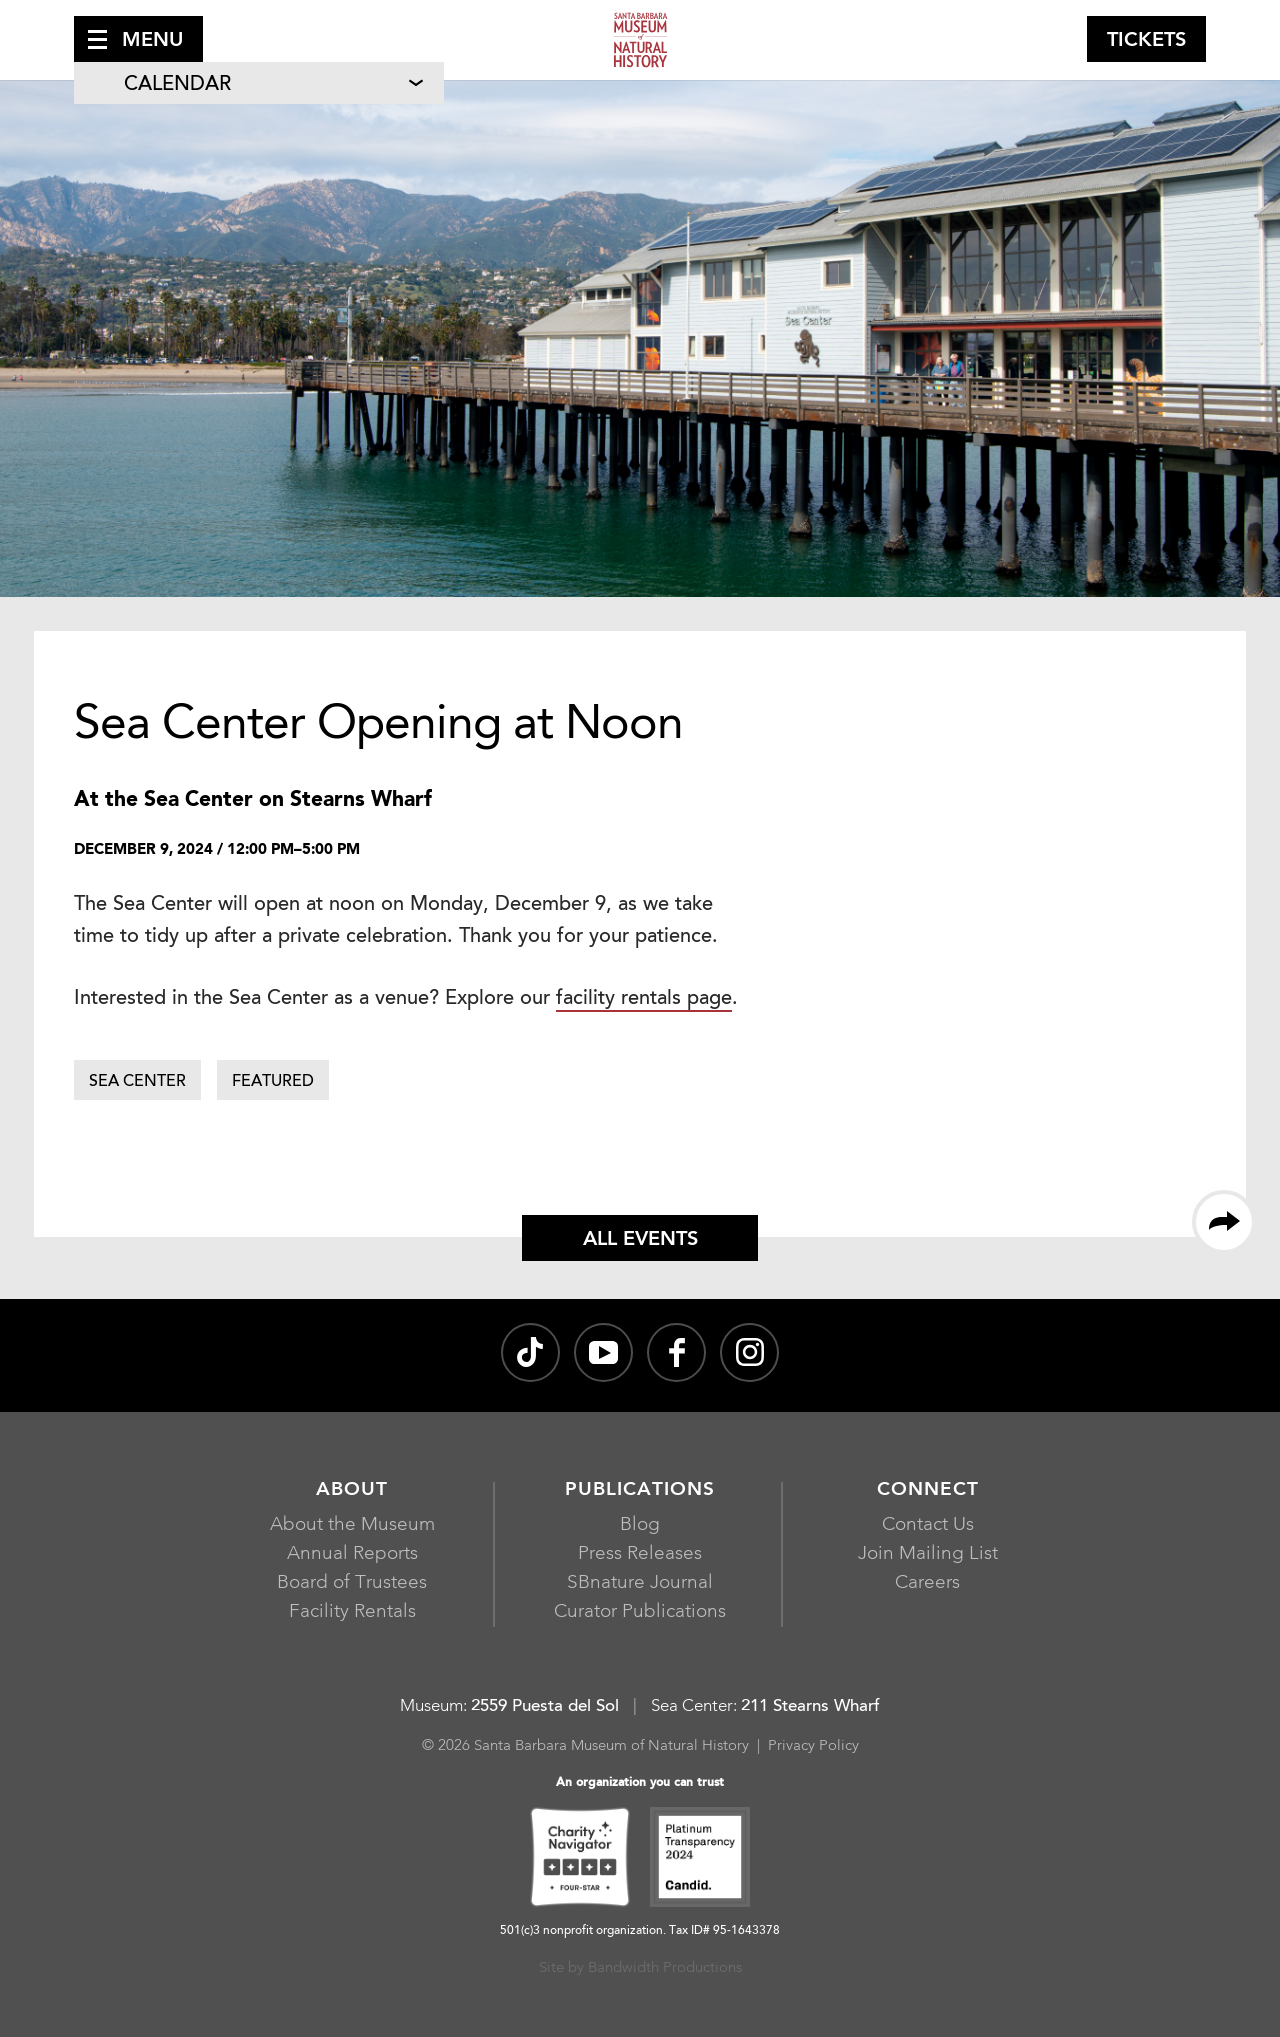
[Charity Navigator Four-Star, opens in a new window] (580, 1860)
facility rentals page (644, 999)
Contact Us (928, 1525)
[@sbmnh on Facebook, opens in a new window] (676, 1352)
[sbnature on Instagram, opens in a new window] (749, 1352)
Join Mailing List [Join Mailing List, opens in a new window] (928, 1554)
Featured (273, 1082)
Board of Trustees (352, 1583)
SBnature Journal (640, 1583)
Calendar (177, 85)
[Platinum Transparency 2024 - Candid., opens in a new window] (700, 1860)
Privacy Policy (813, 1746)
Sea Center (137, 1082)
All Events (640, 1240)
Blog (640, 1525)
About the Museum (352, 1525)
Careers (927, 1583)
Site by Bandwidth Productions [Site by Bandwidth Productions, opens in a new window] (640, 1968)
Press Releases (640, 1554)
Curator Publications (640, 1612)
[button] (138, 39)
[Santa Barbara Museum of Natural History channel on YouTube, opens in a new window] (603, 1352)
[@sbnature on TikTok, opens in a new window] (530, 1352)
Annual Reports (352, 1554)
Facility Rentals (352, 1612)
